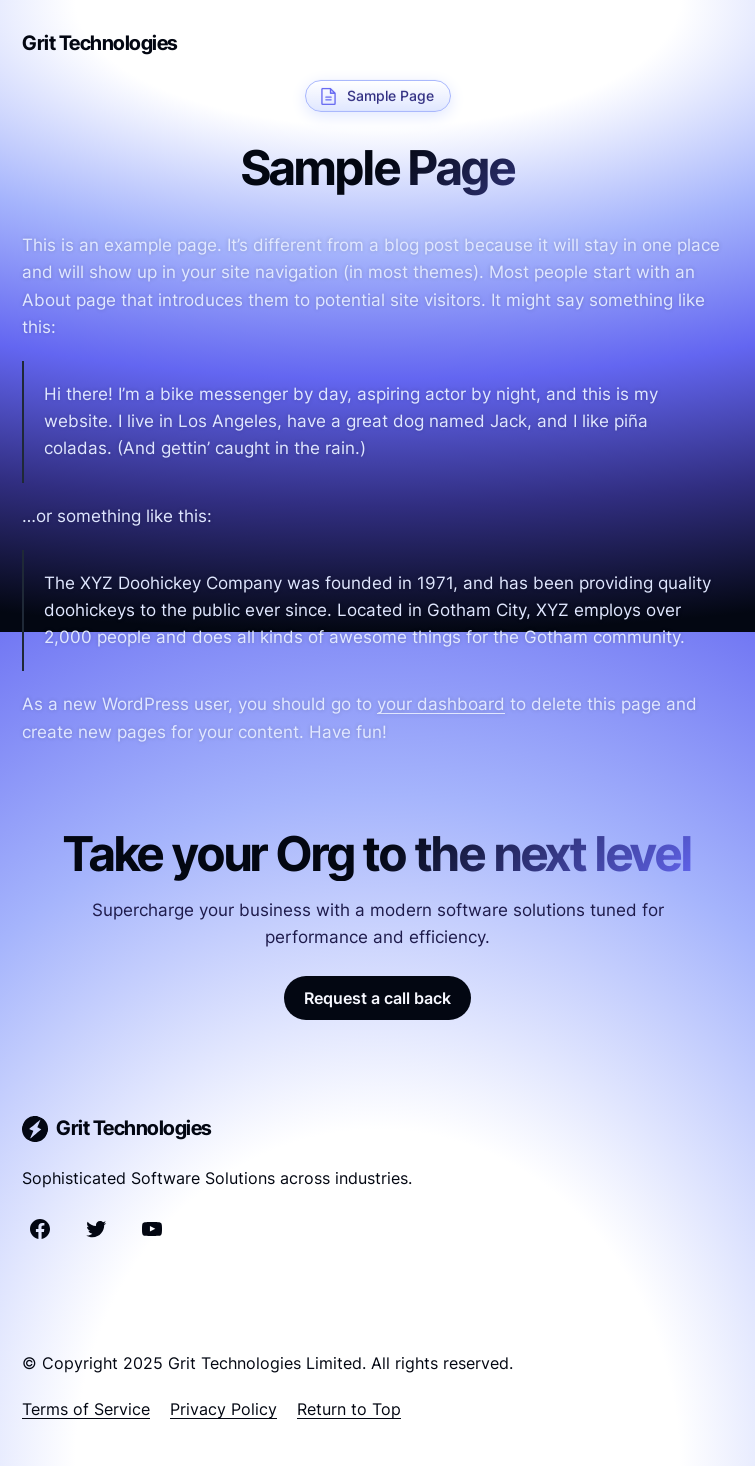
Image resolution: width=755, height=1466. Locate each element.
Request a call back (377, 998)
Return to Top (349, 1409)
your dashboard (441, 704)
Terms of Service (86, 1409)
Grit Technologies (100, 43)
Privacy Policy (223, 1409)
